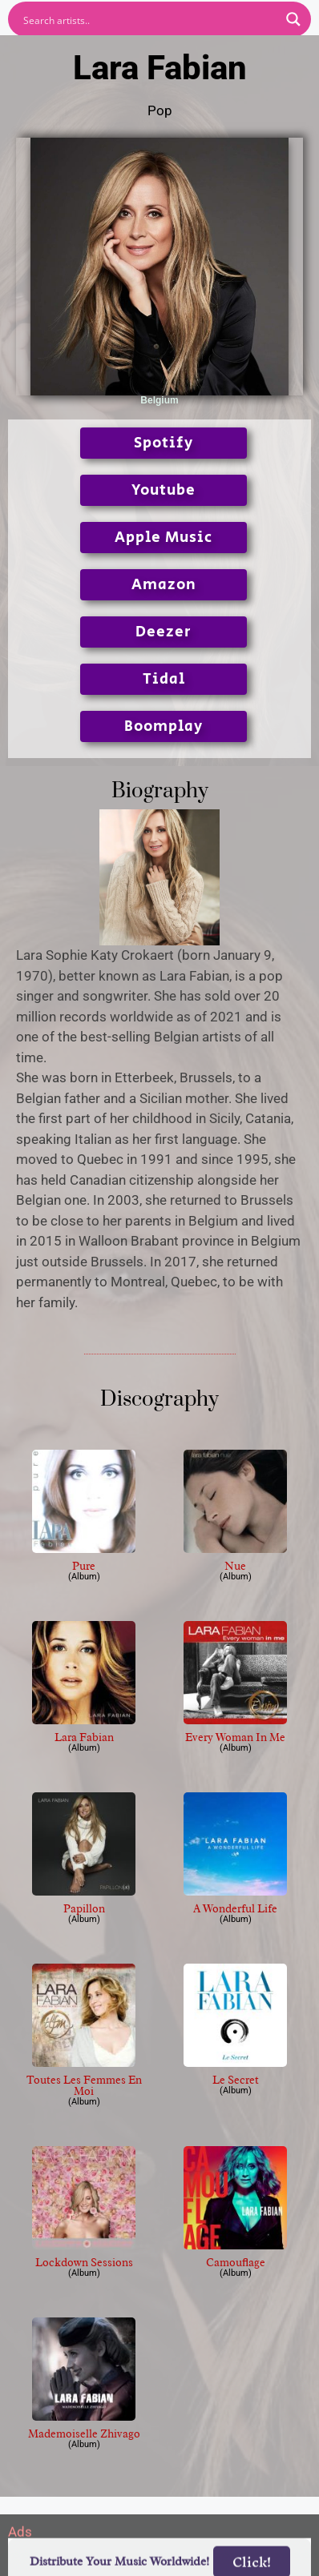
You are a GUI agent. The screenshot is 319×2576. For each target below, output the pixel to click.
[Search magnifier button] (293, 19)
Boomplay (163, 726)
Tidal (164, 679)
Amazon (163, 585)
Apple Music (163, 537)
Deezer (163, 632)
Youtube (163, 490)
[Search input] (149, 19)
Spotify (163, 443)
